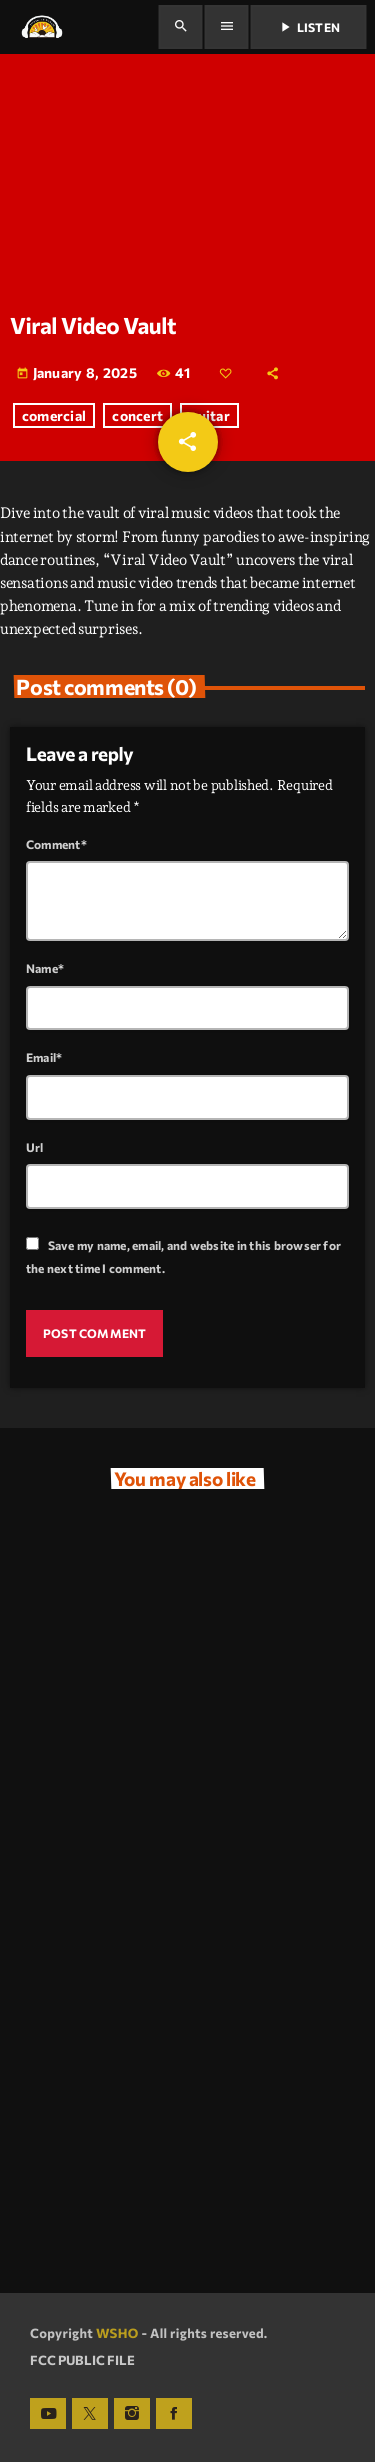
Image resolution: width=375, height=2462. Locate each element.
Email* (44, 1057)
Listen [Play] (308, 27)
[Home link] (41, 27)
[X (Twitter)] (90, 2414)
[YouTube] (48, 2414)
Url (35, 1147)
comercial (54, 415)
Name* (45, 968)
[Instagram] (132, 2414)
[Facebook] (174, 2414)
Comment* (56, 844)
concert (137, 415)
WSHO (117, 2333)
